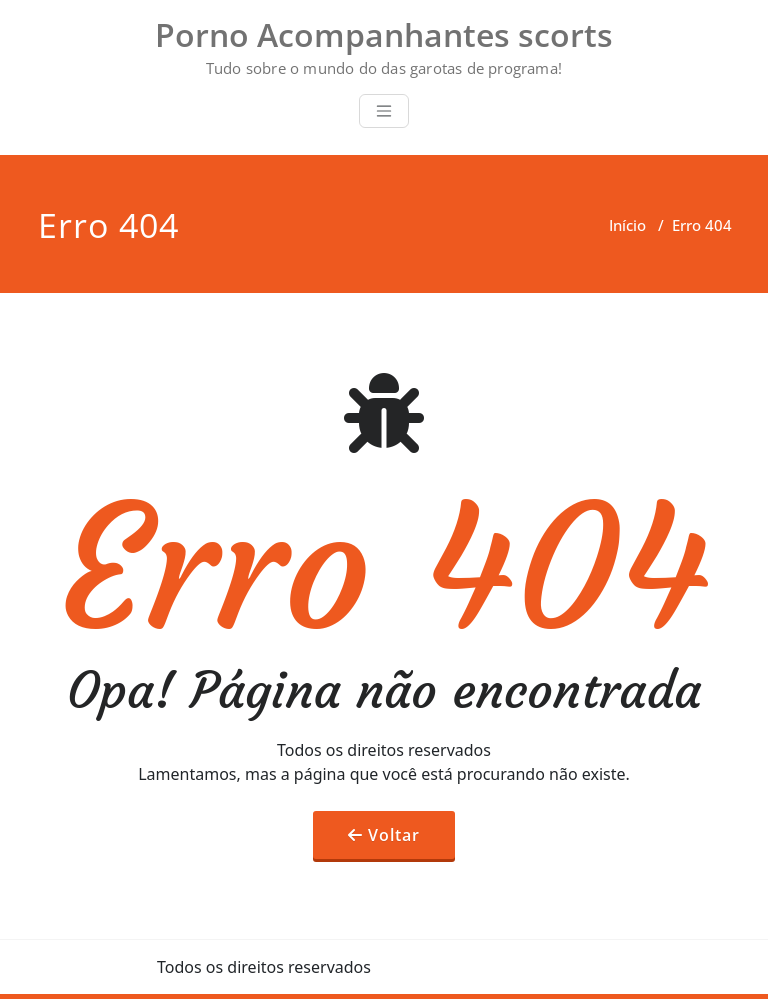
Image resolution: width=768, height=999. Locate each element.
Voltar (394, 835)
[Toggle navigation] (384, 111)
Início (627, 225)
